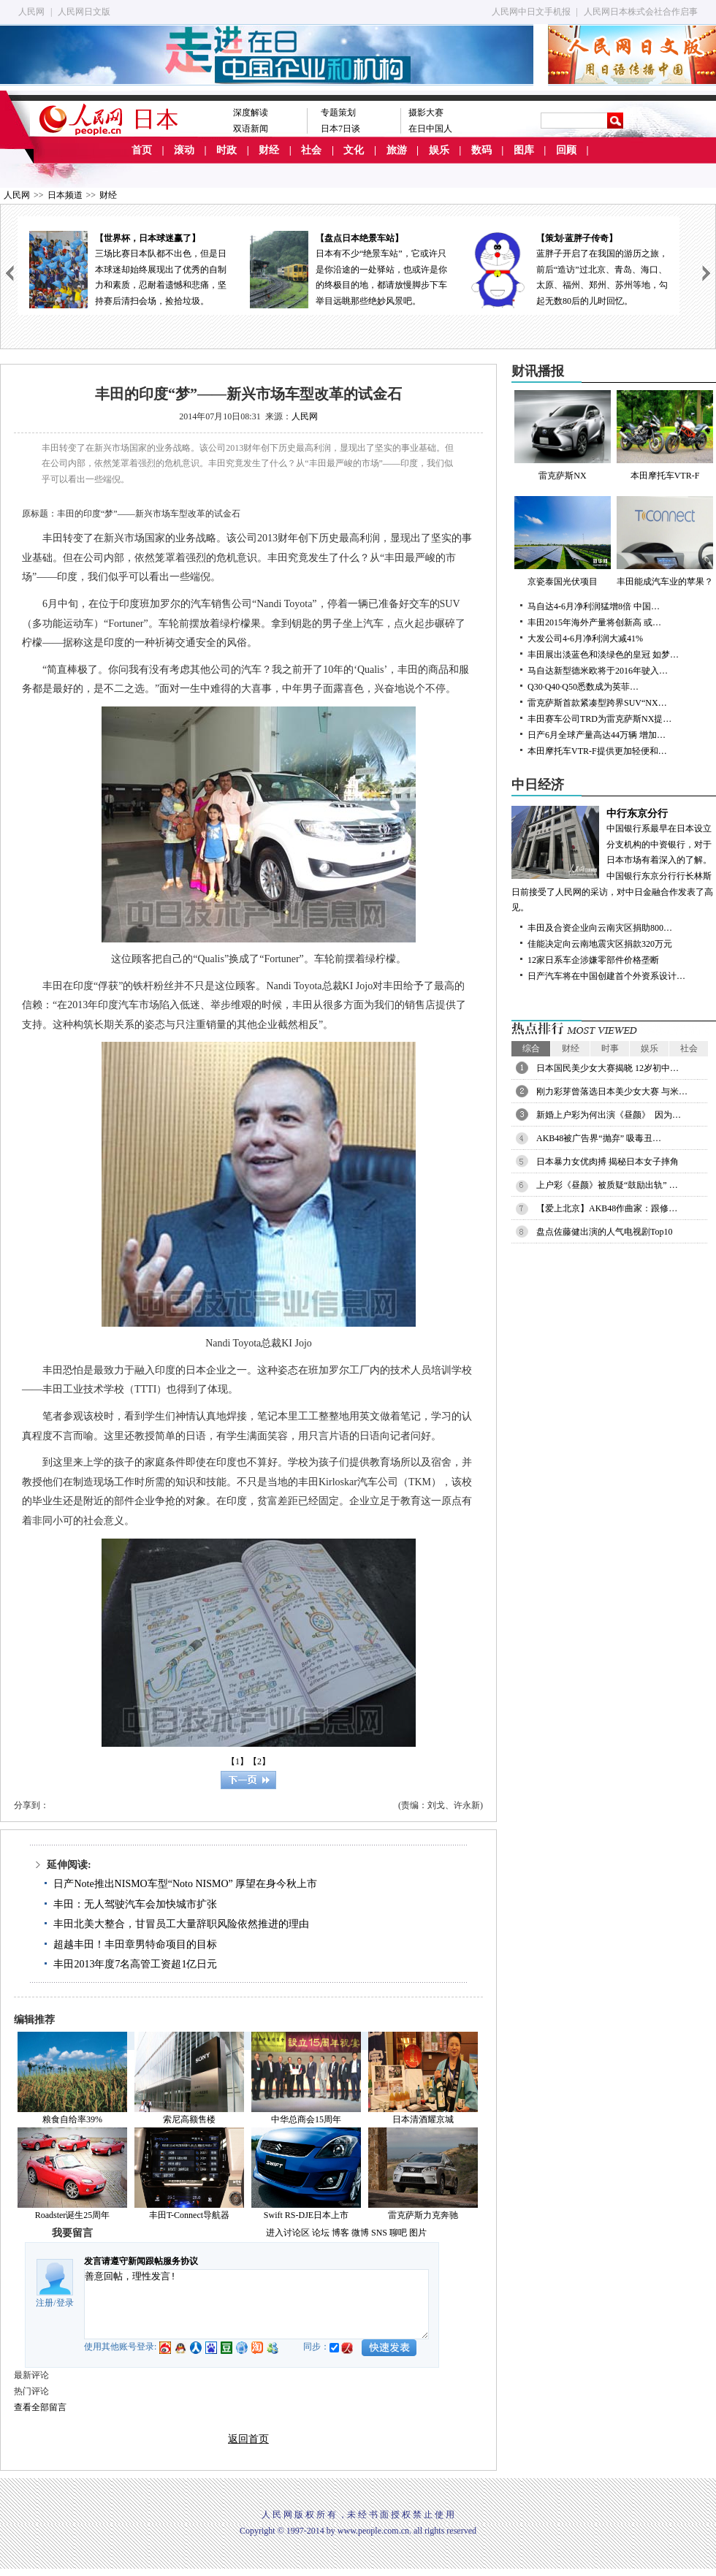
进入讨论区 (288, 2233)
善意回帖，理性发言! (256, 2304)
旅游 (396, 150)
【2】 (259, 1761)
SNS (379, 2233)
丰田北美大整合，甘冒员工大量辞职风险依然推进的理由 (181, 1923)
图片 (418, 2233)
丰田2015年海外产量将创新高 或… (594, 622)
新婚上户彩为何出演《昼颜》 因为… (608, 1115)
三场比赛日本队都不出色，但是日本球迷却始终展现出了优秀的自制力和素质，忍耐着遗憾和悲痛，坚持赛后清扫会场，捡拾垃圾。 (127, 268)
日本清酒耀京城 (423, 2119)
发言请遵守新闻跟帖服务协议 (141, 2261)
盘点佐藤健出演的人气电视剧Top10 (604, 1232)
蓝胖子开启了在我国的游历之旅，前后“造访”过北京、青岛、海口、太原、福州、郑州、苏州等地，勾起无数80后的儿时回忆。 (569, 268)
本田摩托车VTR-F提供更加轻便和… (597, 751)
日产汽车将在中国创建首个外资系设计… (606, 976)
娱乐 (439, 150)
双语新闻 (250, 128)
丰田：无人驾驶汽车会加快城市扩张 (135, 1904)
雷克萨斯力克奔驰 (423, 2215)
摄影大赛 (425, 112)
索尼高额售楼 (189, 2119)
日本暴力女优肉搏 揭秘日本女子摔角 (607, 1161)
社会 (311, 150)
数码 (481, 150)
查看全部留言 (40, 2407)
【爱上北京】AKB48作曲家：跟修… (606, 1208)
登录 (65, 2303)
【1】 (237, 1761)
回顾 (566, 150)
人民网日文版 (84, 12)
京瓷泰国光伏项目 (562, 541)
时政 (226, 150)
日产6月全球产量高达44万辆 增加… (597, 735)
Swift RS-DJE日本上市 (306, 2215)
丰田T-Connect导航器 (189, 2215)
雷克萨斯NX (562, 435)
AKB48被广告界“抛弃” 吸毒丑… (598, 1138)
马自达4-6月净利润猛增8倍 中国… (594, 606)
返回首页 (248, 2439)
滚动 (184, 150)
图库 (524, 150)
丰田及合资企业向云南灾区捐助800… (600, 928)
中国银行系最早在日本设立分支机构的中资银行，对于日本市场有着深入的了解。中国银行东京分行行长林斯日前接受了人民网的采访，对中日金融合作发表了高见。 (613, 859)
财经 (269, 150)
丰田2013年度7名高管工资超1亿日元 (135, 1964)
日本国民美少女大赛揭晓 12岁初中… (607, 1068)
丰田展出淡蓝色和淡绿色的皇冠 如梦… (603, 654)
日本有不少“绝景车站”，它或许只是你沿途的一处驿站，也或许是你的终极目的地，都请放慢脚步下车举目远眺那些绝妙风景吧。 (348, 268)
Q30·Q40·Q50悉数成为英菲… (583, 687)
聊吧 (398, 2233)
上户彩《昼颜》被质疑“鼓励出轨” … (607, 1185)
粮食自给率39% (72, 2119)
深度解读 (250, 112)
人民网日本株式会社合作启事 (641, 12)
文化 (353, 150)
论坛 (321, 2233)
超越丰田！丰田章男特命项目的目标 (135, 1944)
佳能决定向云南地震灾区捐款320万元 (600, 944)
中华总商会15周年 (306, 2119)
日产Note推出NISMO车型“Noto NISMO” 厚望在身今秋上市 (185, 1883)
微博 (360, 2233)
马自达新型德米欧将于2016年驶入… (598, 671)
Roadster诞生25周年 (72, 2215)
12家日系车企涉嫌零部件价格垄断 (593, 960)
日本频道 (65, 195)
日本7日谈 (340, 128)
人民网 (31, 12)
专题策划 (338, 112)
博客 (340, 2233)
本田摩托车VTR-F (665, 435)
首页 (142, 150)
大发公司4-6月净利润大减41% (585, 638)
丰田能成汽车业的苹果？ (665, 541)
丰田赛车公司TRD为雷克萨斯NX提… (599, 719)
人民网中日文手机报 (531, 12)
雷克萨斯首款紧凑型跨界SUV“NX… (597, 703)
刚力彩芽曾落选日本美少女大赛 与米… (612, 1091)
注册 (44, 2303)
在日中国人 (430, 128)
